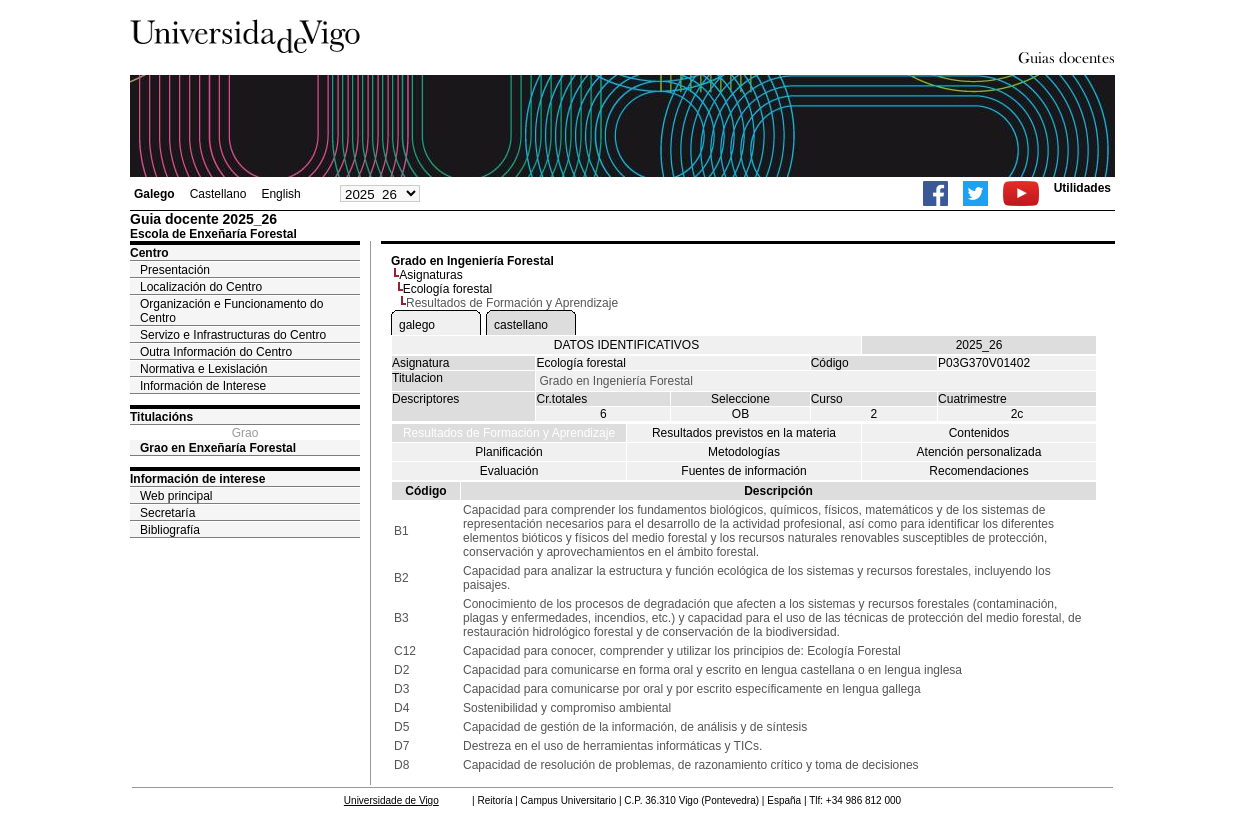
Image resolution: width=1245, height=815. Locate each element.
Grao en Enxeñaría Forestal (218, 448)
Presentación (175, 270)
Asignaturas (430, 275)
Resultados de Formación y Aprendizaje (509, 433)
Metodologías (744, 452)
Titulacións (161, 417)
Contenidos (979, 433)
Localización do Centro (201, 287)
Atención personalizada (979, 452)
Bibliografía (170, 530)
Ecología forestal (447, 289)
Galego (154, 194)
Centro (149, 253)
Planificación (508, 452)
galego (417, 325)
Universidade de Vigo (391, 800)
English (280, 194)
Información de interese (197, 479)
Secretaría (167, 513)
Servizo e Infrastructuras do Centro (233, 335)
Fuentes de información (743, 471)
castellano (521, 325)
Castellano (218, 194)
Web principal (176, 496)
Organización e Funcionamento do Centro (231, 311)
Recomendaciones (978, 471)
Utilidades (1082, 188)
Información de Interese (203, 386)
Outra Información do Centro (216, 352)
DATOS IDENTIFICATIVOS (626, 345)
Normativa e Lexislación (203, 369)
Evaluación (509, 471)
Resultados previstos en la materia (744, 433)
